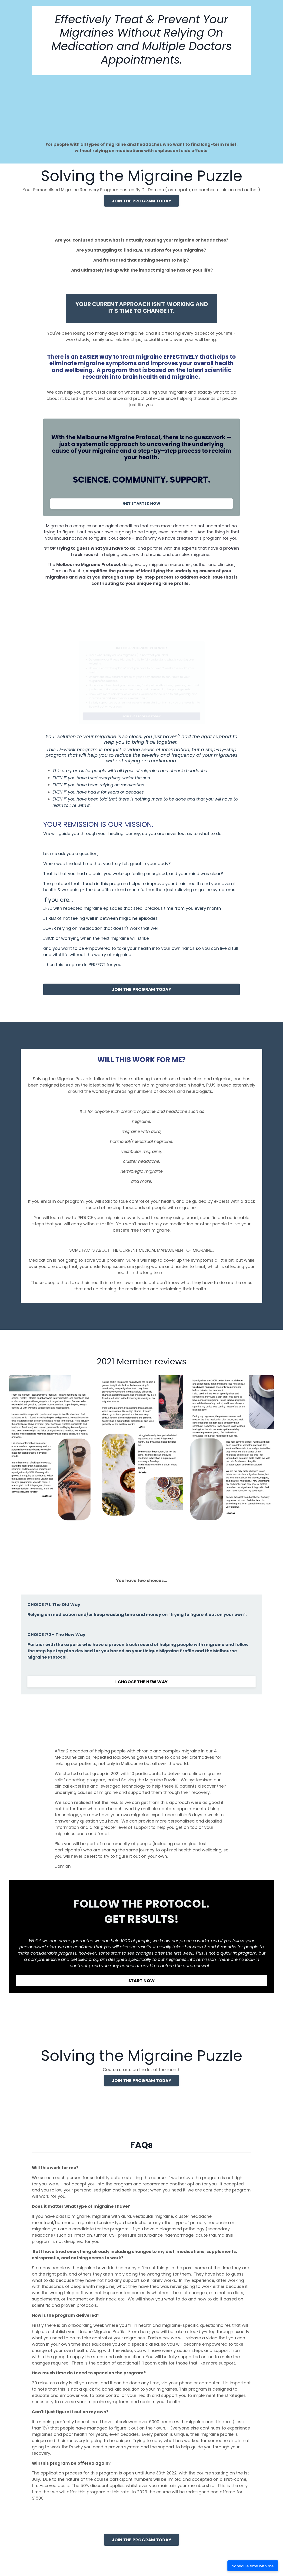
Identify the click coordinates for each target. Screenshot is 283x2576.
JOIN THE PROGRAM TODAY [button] (141, 201)
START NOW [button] (141, 1983)
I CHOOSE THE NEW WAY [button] (141, 1684)
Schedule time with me (253, 2566)
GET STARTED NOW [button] (141, 504)
